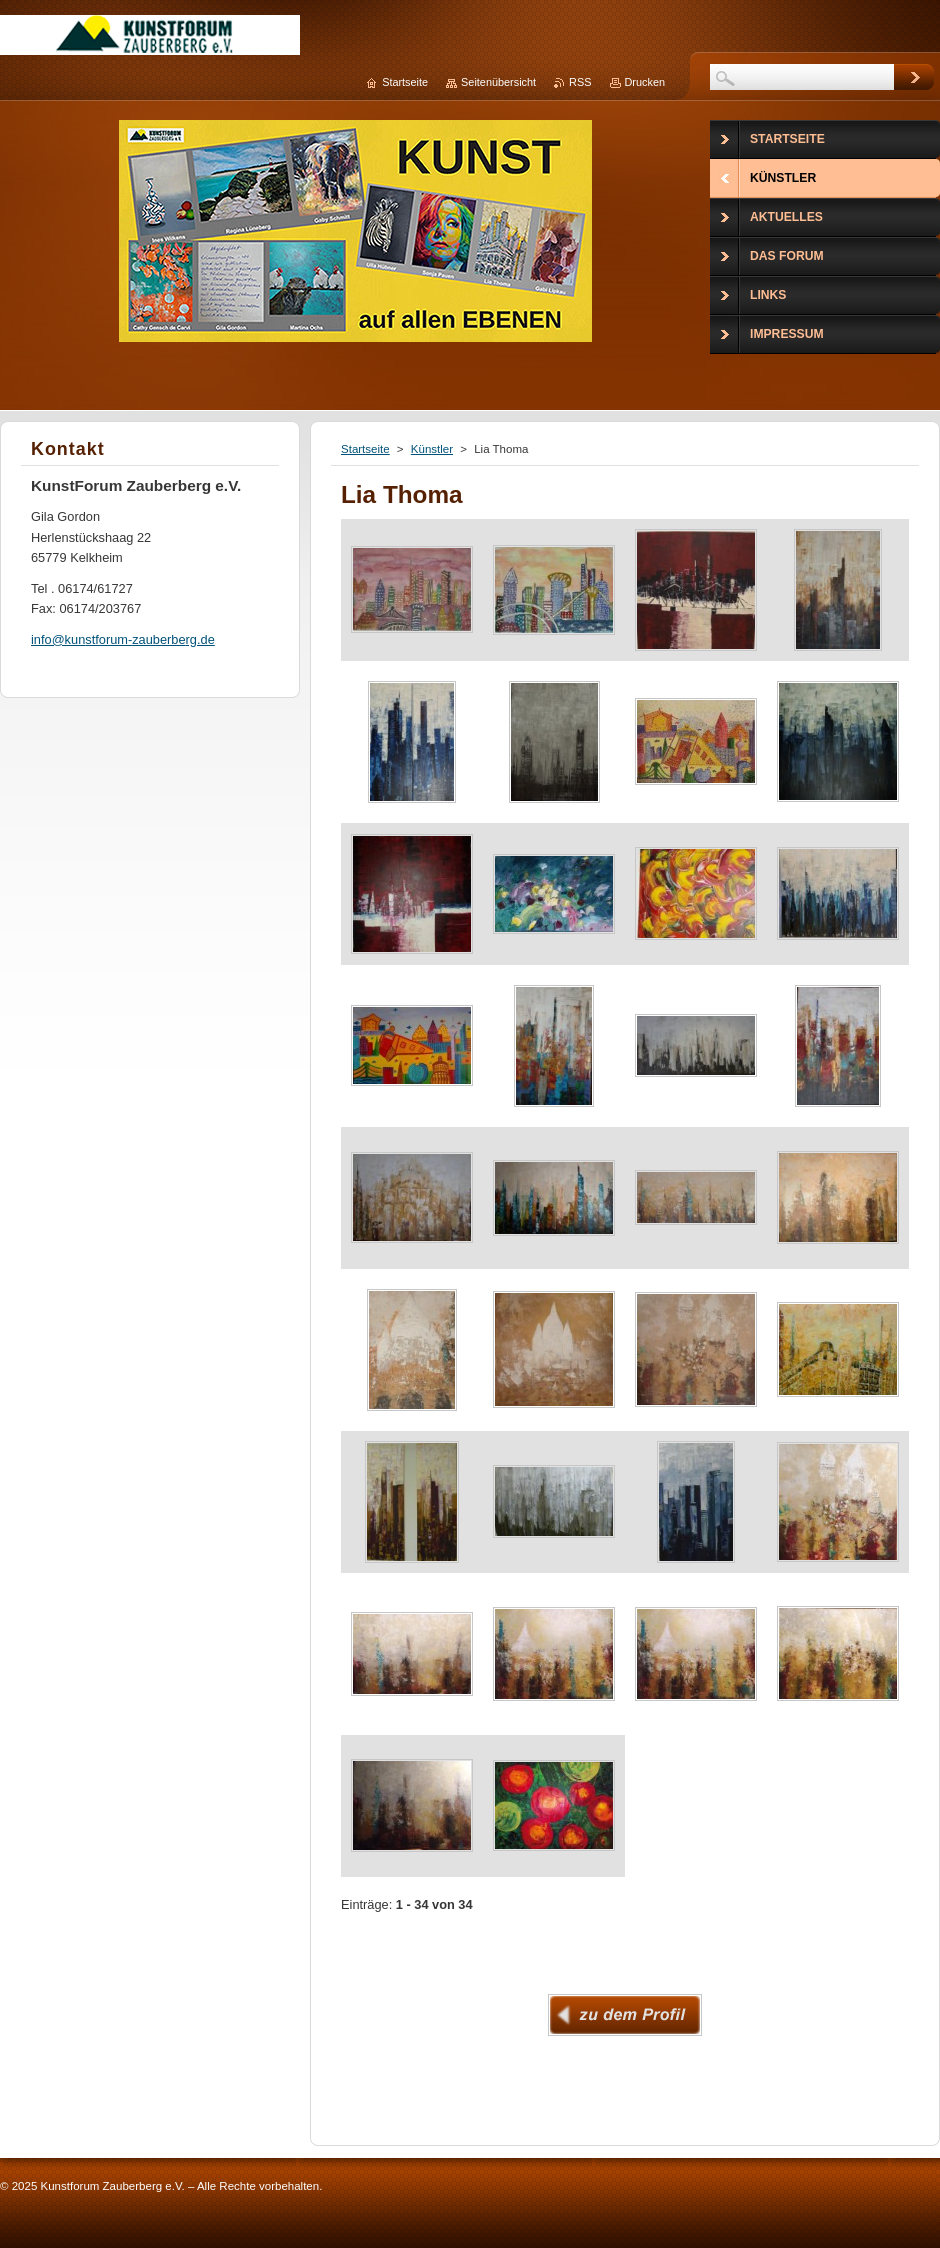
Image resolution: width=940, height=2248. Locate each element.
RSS (580, 82)
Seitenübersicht (498, 82)
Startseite (365, 449)
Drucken (645, 82)
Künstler (432, 449)
